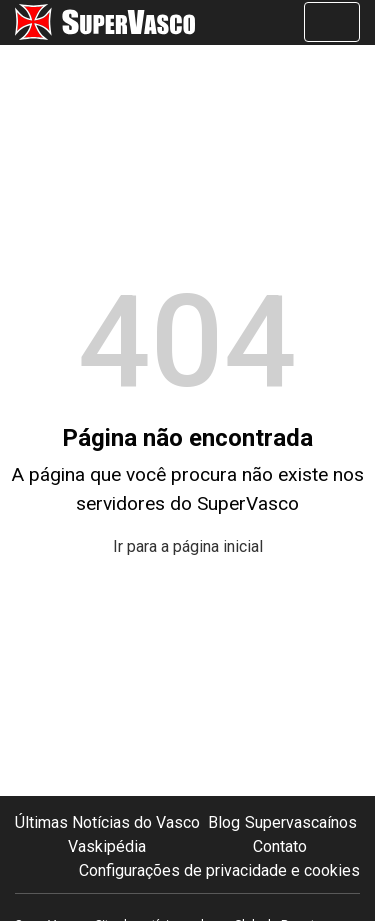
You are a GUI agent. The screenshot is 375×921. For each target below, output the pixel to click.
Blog (224, 822)
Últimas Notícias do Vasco (107, 822)
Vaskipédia (107, 846)
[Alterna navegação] (332, 22)
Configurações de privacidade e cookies (219, 870)
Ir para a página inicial (188, 546)
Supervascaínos (301, 822)
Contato (280, 846)
